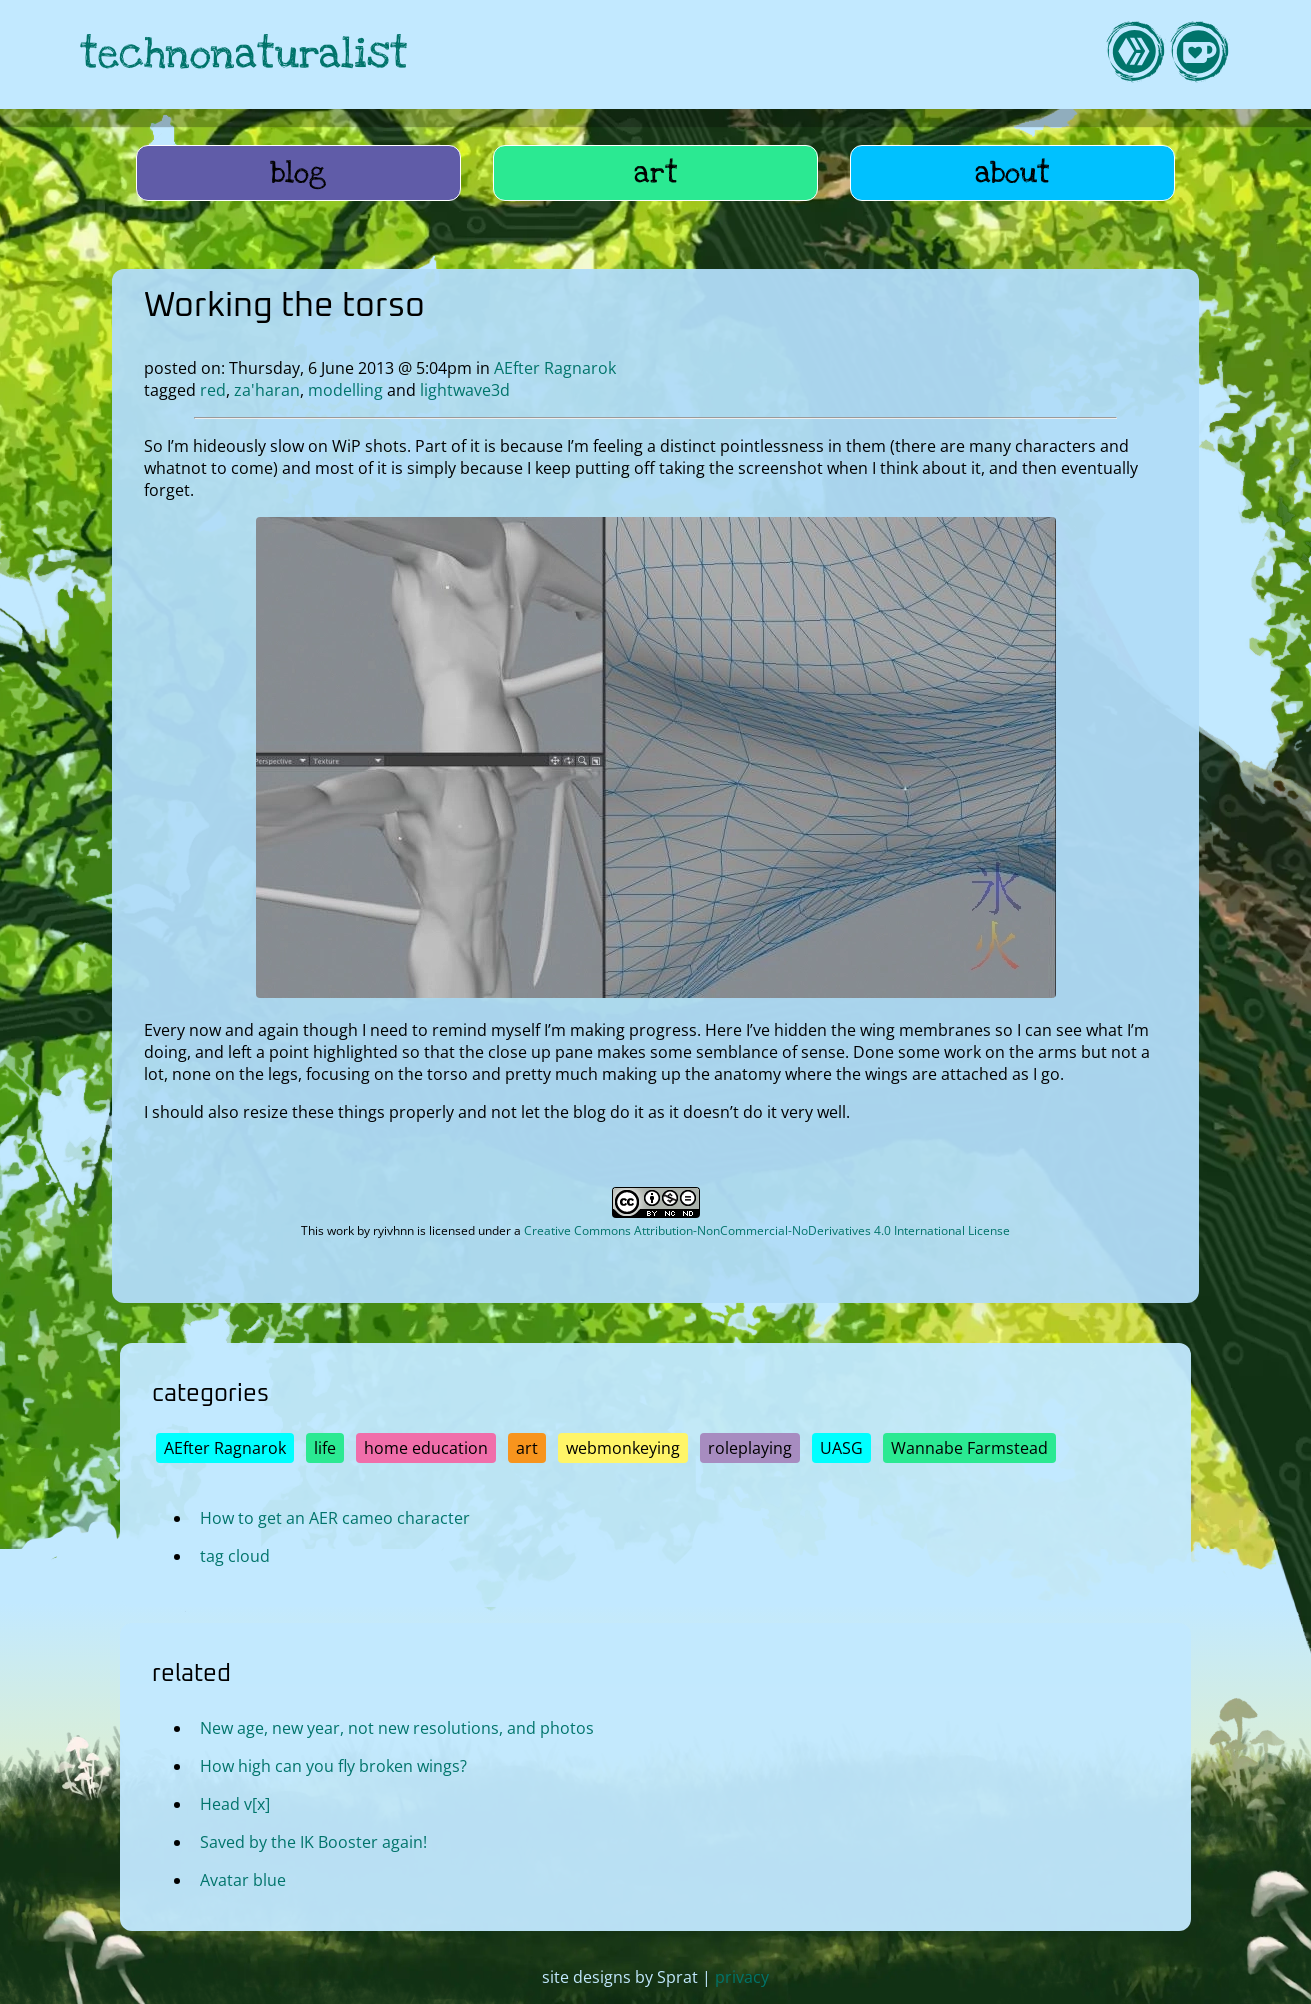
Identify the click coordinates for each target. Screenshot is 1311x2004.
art (656, 173)
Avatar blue (243, 1879)
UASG (841, 1448)
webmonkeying (623, 1448)
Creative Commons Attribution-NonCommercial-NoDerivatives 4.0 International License (767, 1230)
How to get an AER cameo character (335, 1518)
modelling (345, 390)
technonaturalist (244, 54)
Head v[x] (235, 1803)
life (325, 1448)
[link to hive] (1135, 54)
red (213, 390)
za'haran (267, 390)
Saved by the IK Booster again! (313, 1841)
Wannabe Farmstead (969, 1448)
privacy (742, 1977)
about (1012, 173)
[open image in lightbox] (656, 992)
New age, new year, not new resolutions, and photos (397, 1727)
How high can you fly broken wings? (333, 1765)
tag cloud (235, 1556)
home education (426, 1448)
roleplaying (750, 1448)
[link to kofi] (1199, 54)
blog (298, 173)
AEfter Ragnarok (555, 368)
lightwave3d (465, 390)
